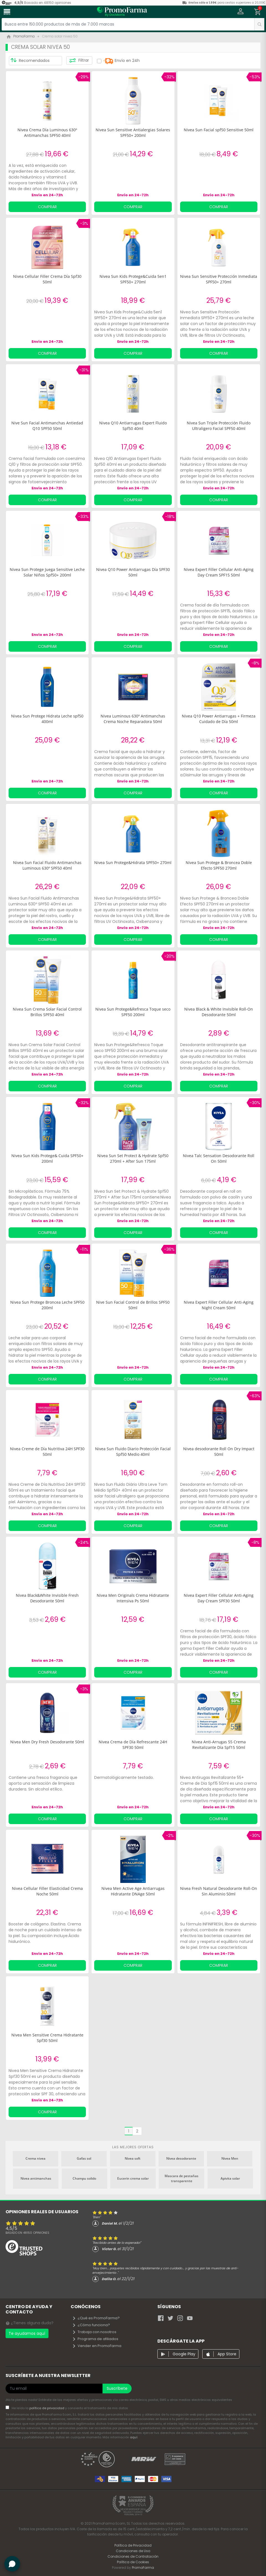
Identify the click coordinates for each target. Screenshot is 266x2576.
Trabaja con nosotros (94, 2332)
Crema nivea (35, 2158)
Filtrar (79, 60)
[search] (259, 24)
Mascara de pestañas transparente (181, 2178)
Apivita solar (230, 2178)
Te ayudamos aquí (27, 2333)
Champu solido (84, 2178)
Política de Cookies (133, 2562)
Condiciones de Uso (133, 2551)
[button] (240, 11)
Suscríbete (117, 2388)
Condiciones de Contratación (133, 2556)
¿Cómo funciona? (91, 2325)
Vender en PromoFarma (96, 2345)
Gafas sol (84, 2158)
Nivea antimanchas (36, 2178)
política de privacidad (47, 2408)
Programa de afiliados (95, 2338)
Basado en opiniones (27, 2232)
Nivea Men (229, 2158)
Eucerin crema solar (133, 2178)
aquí (133, 2437)
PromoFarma (143, 2567)
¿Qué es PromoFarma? (96, 2318)
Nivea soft (132, 2158)
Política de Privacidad (133, 2545)
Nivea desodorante (181, 2158)
